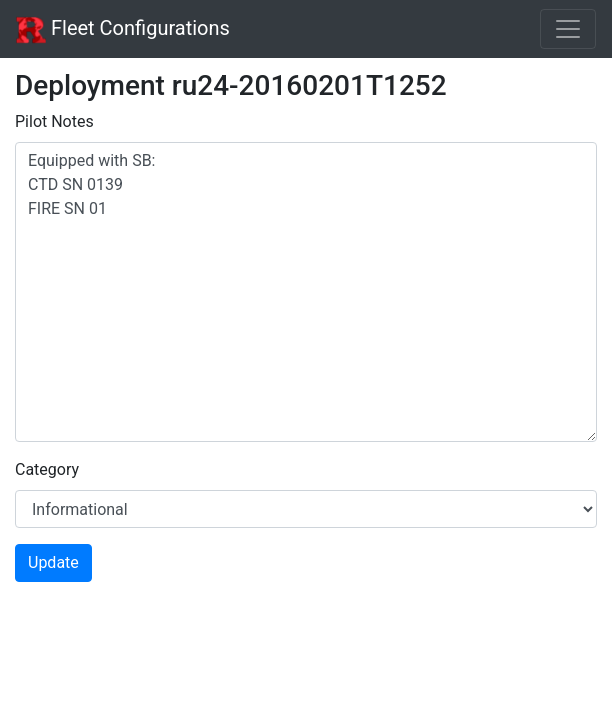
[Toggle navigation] (568, 29)
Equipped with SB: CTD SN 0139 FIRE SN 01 (306, 292)
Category (47, 469)
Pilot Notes (54, 121)
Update (53, 562)
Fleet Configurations (123, 30)
